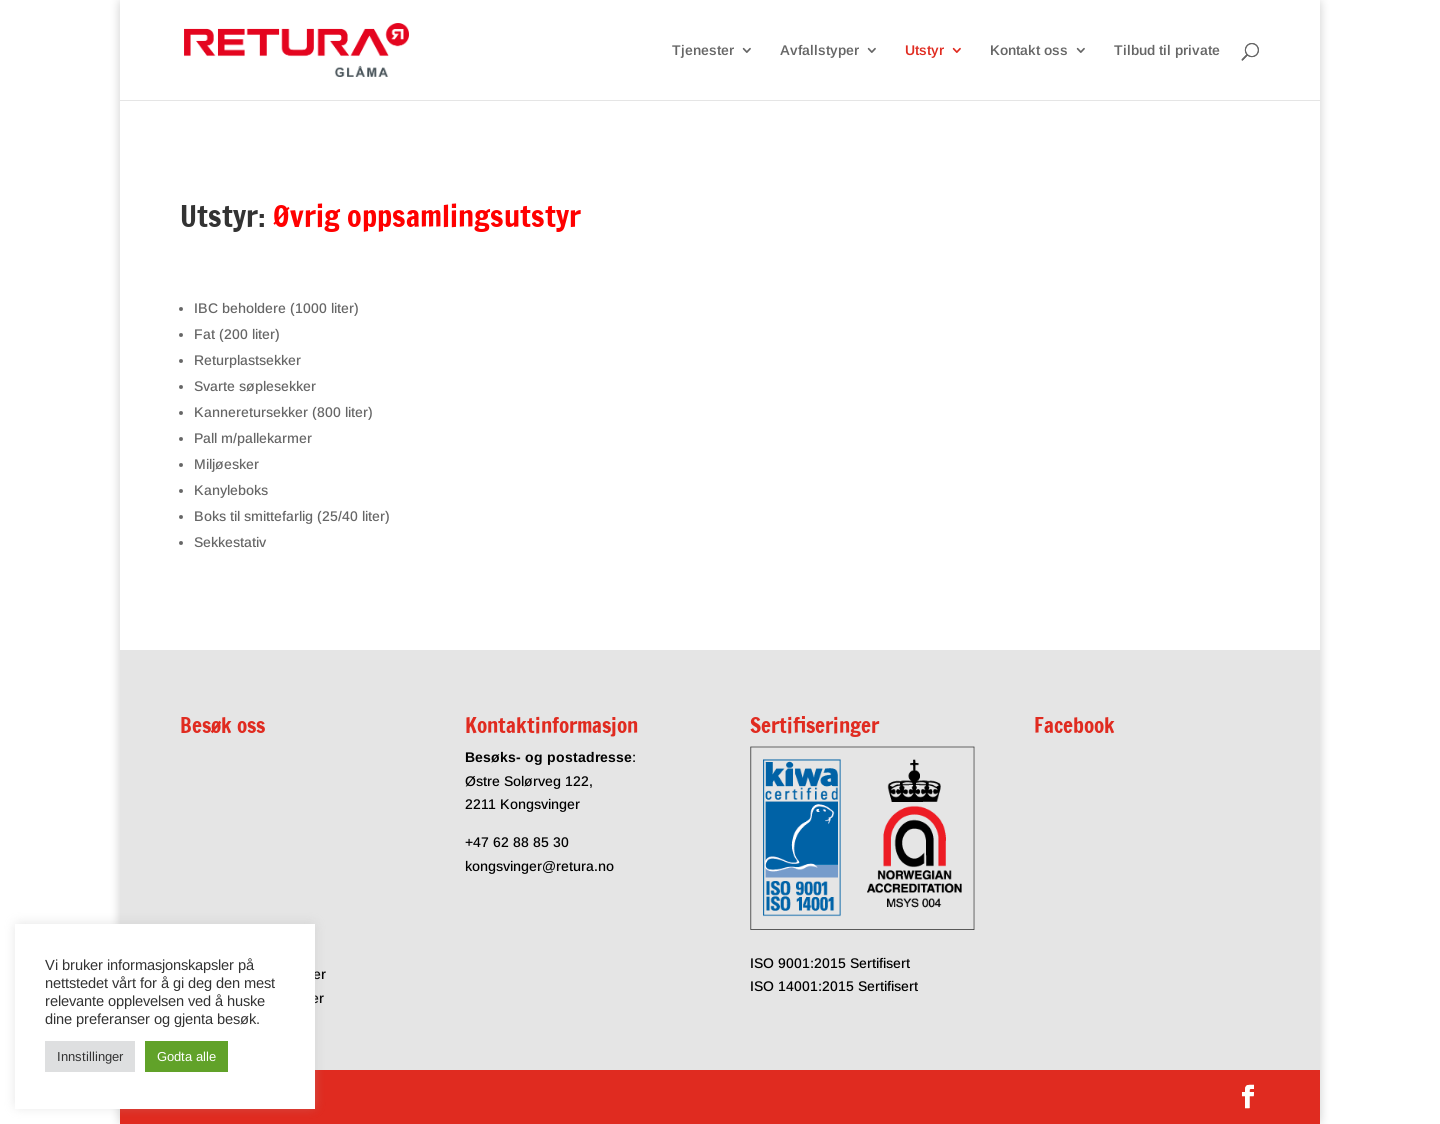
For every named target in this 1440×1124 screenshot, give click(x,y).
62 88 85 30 (531, 842)
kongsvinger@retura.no (539, 866)
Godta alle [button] (186, 1056)
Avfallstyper (819, 50)
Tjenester (703, 50)
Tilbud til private (1167, 50)
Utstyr (924, 50)
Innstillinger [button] (90, 1056)
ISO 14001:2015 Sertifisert (834, 986)
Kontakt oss (1029, 50)
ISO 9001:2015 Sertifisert (830, 963)
